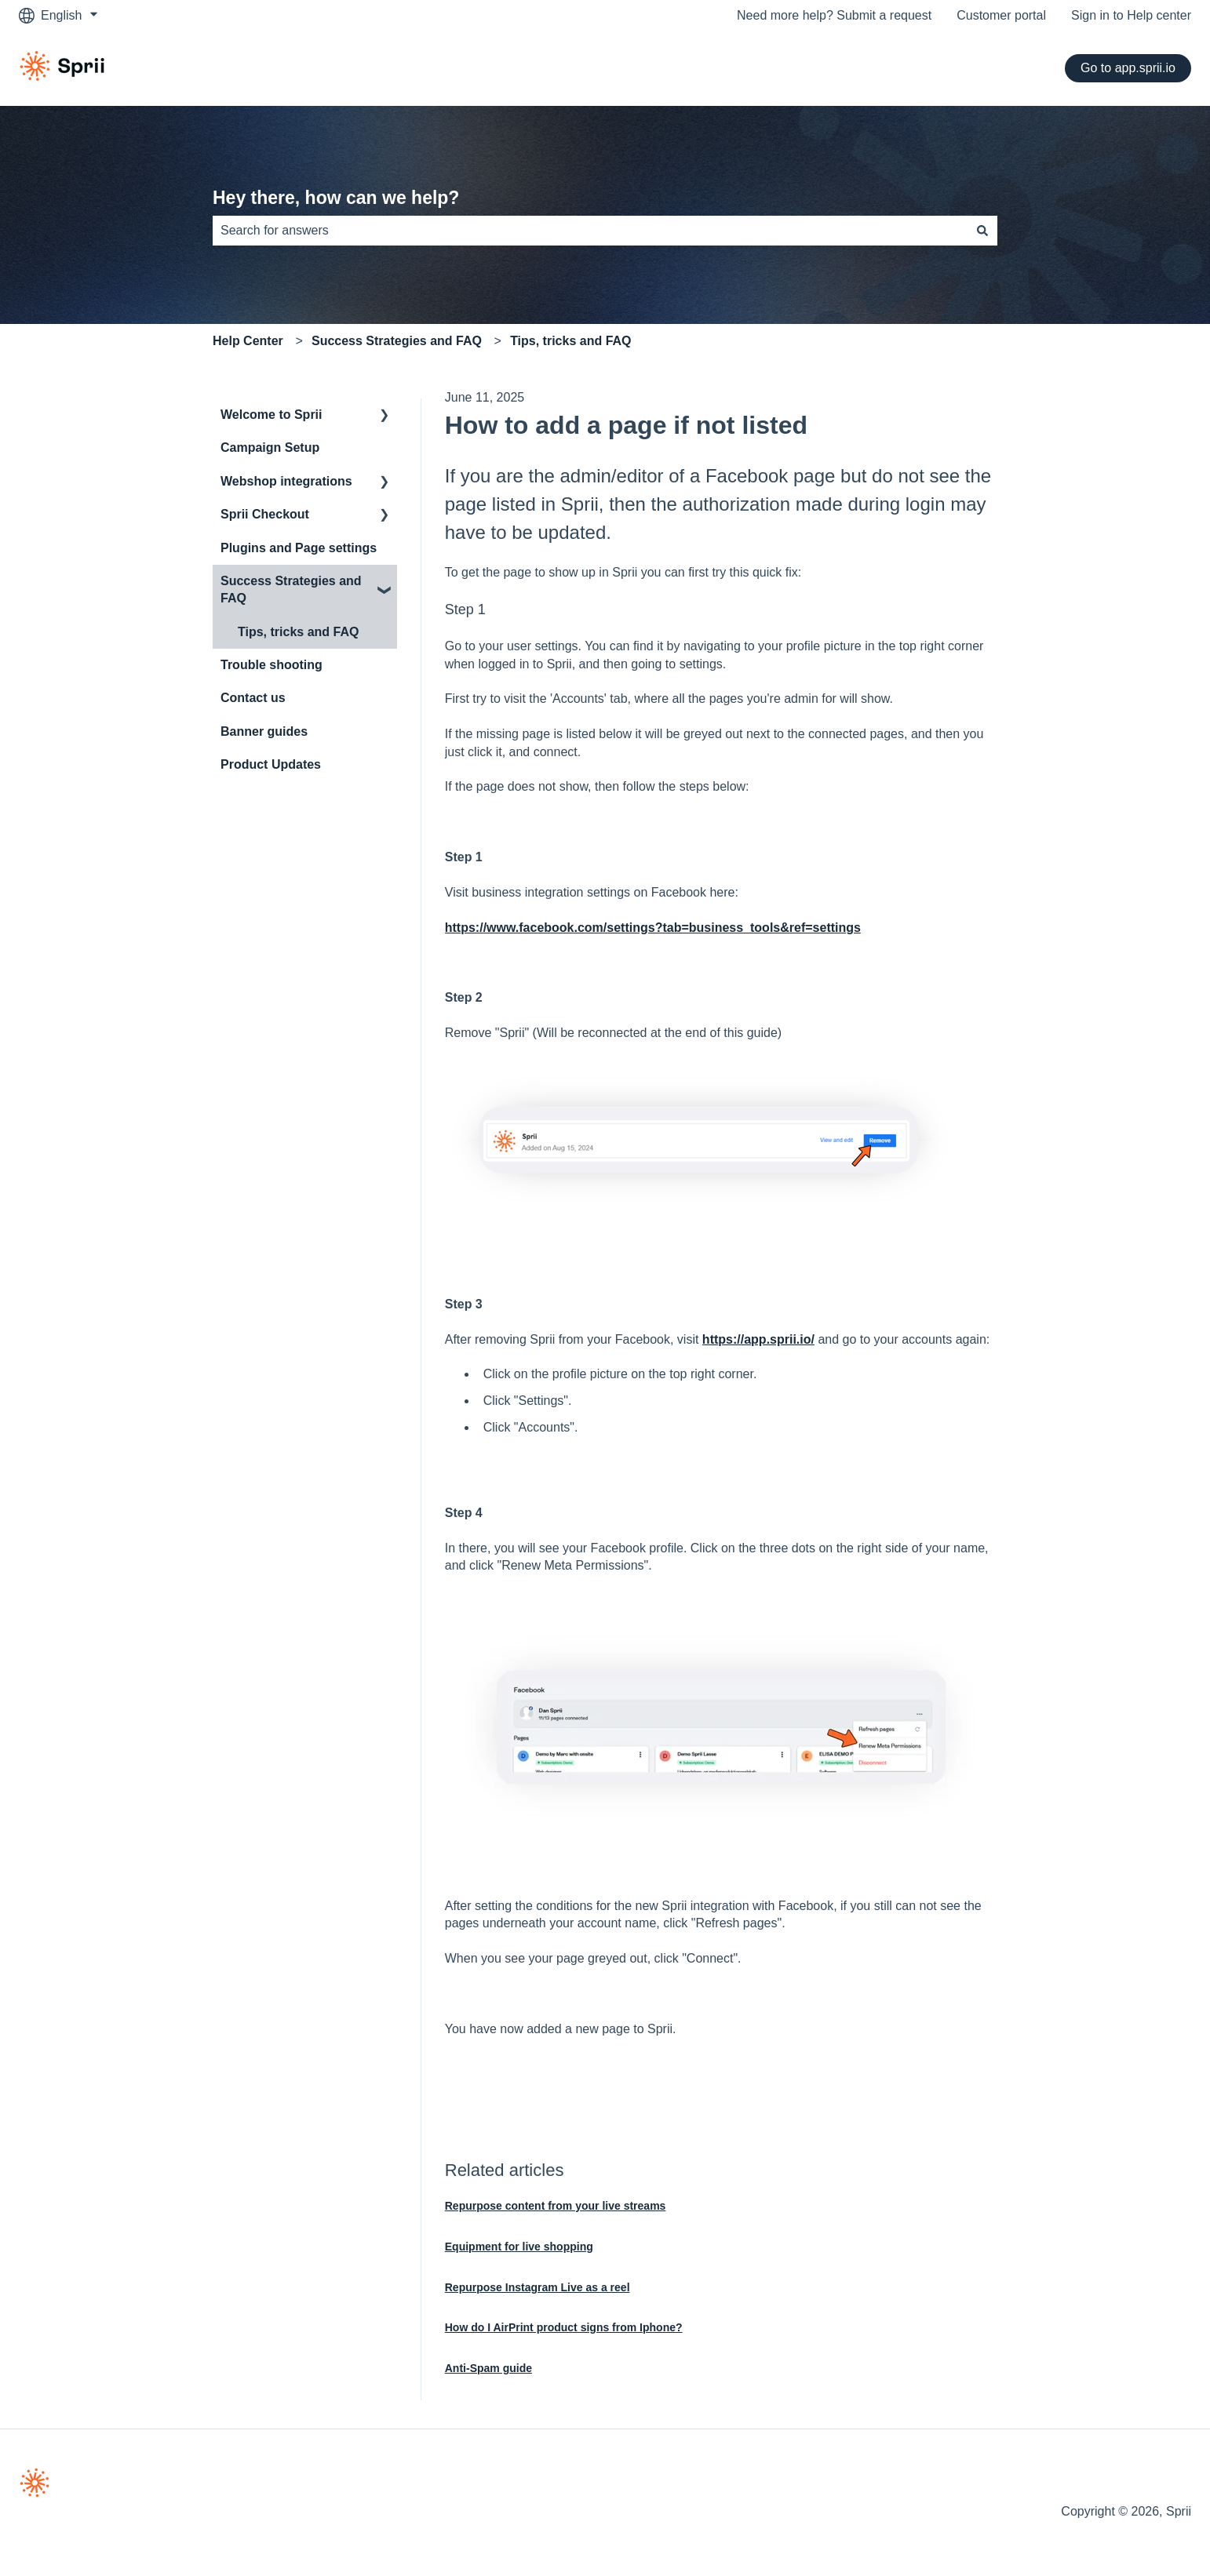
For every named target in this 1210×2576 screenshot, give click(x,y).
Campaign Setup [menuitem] (269, 447)
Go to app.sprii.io (1128, 68)
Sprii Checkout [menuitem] (264, 514)
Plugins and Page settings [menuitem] (298, 548)
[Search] (982, 231)
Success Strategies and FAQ (397, 340)
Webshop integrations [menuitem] (286, 481)
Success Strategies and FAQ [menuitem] (291, 589)
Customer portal (1001, 15)
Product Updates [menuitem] (270, 764)
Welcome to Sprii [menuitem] (271, 414)
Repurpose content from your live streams (555, 2205)
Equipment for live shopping (519, 2246)
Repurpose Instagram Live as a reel (537, 2287)
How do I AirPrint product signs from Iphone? (564, 2327)
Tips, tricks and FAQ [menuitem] (298, 632)
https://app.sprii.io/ (758, 1339)
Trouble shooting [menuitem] (271, 664)
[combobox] (590, 231)
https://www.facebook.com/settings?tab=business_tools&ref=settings (653, 927)
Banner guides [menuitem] (264, 731)
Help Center (248, 340)
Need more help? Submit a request (834, 15)
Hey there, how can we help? (336, 197)
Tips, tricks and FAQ (570, 340)
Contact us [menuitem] (253, 697)
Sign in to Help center (1131, 15)
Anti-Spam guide (488, 2368)
